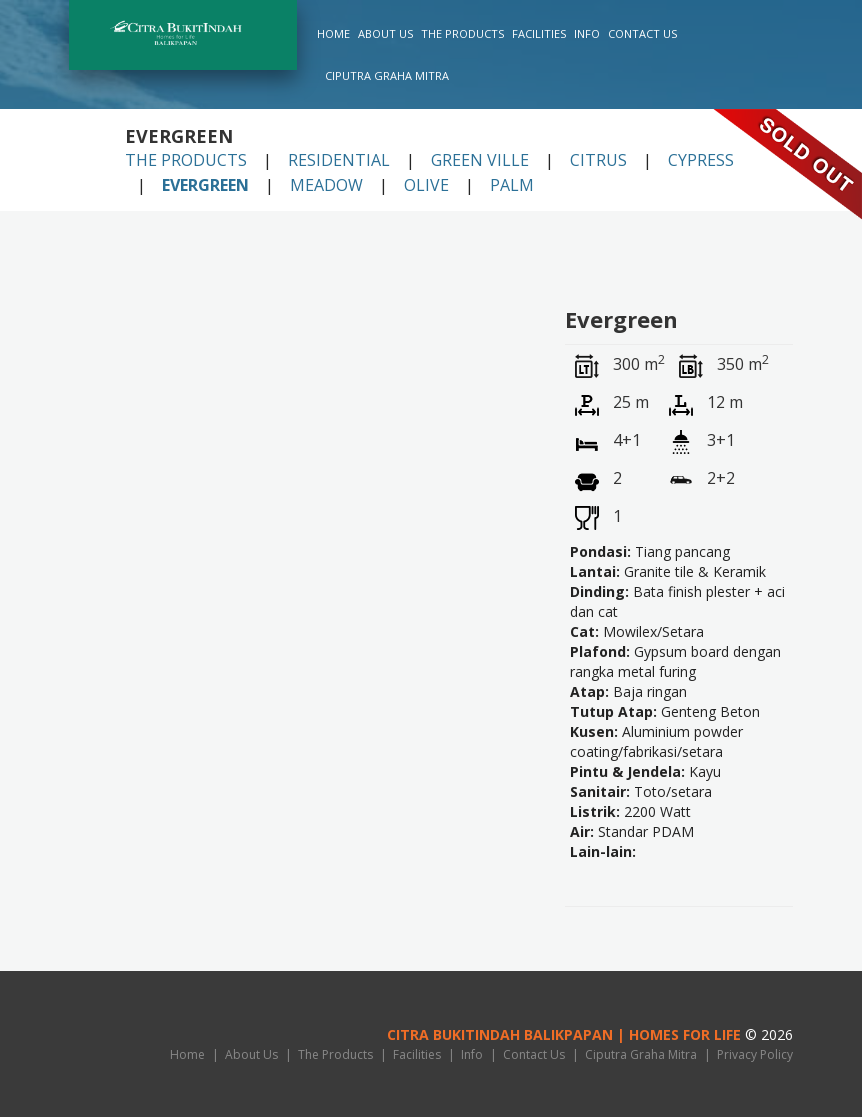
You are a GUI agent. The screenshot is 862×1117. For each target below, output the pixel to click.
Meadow (326, 185)
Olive (426, 185)
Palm (512, 185)
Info (587, 33)
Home (333, 33)
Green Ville (480, 160)
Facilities (539, 33)
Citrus (598, 160)
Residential (339, 160)
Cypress (701, 160)
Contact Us (642, 33)
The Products (462, 33)
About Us (385, 33)
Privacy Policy (755, 1054)
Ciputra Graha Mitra (387, 75)
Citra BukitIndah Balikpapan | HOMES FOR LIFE (564, 1034)
